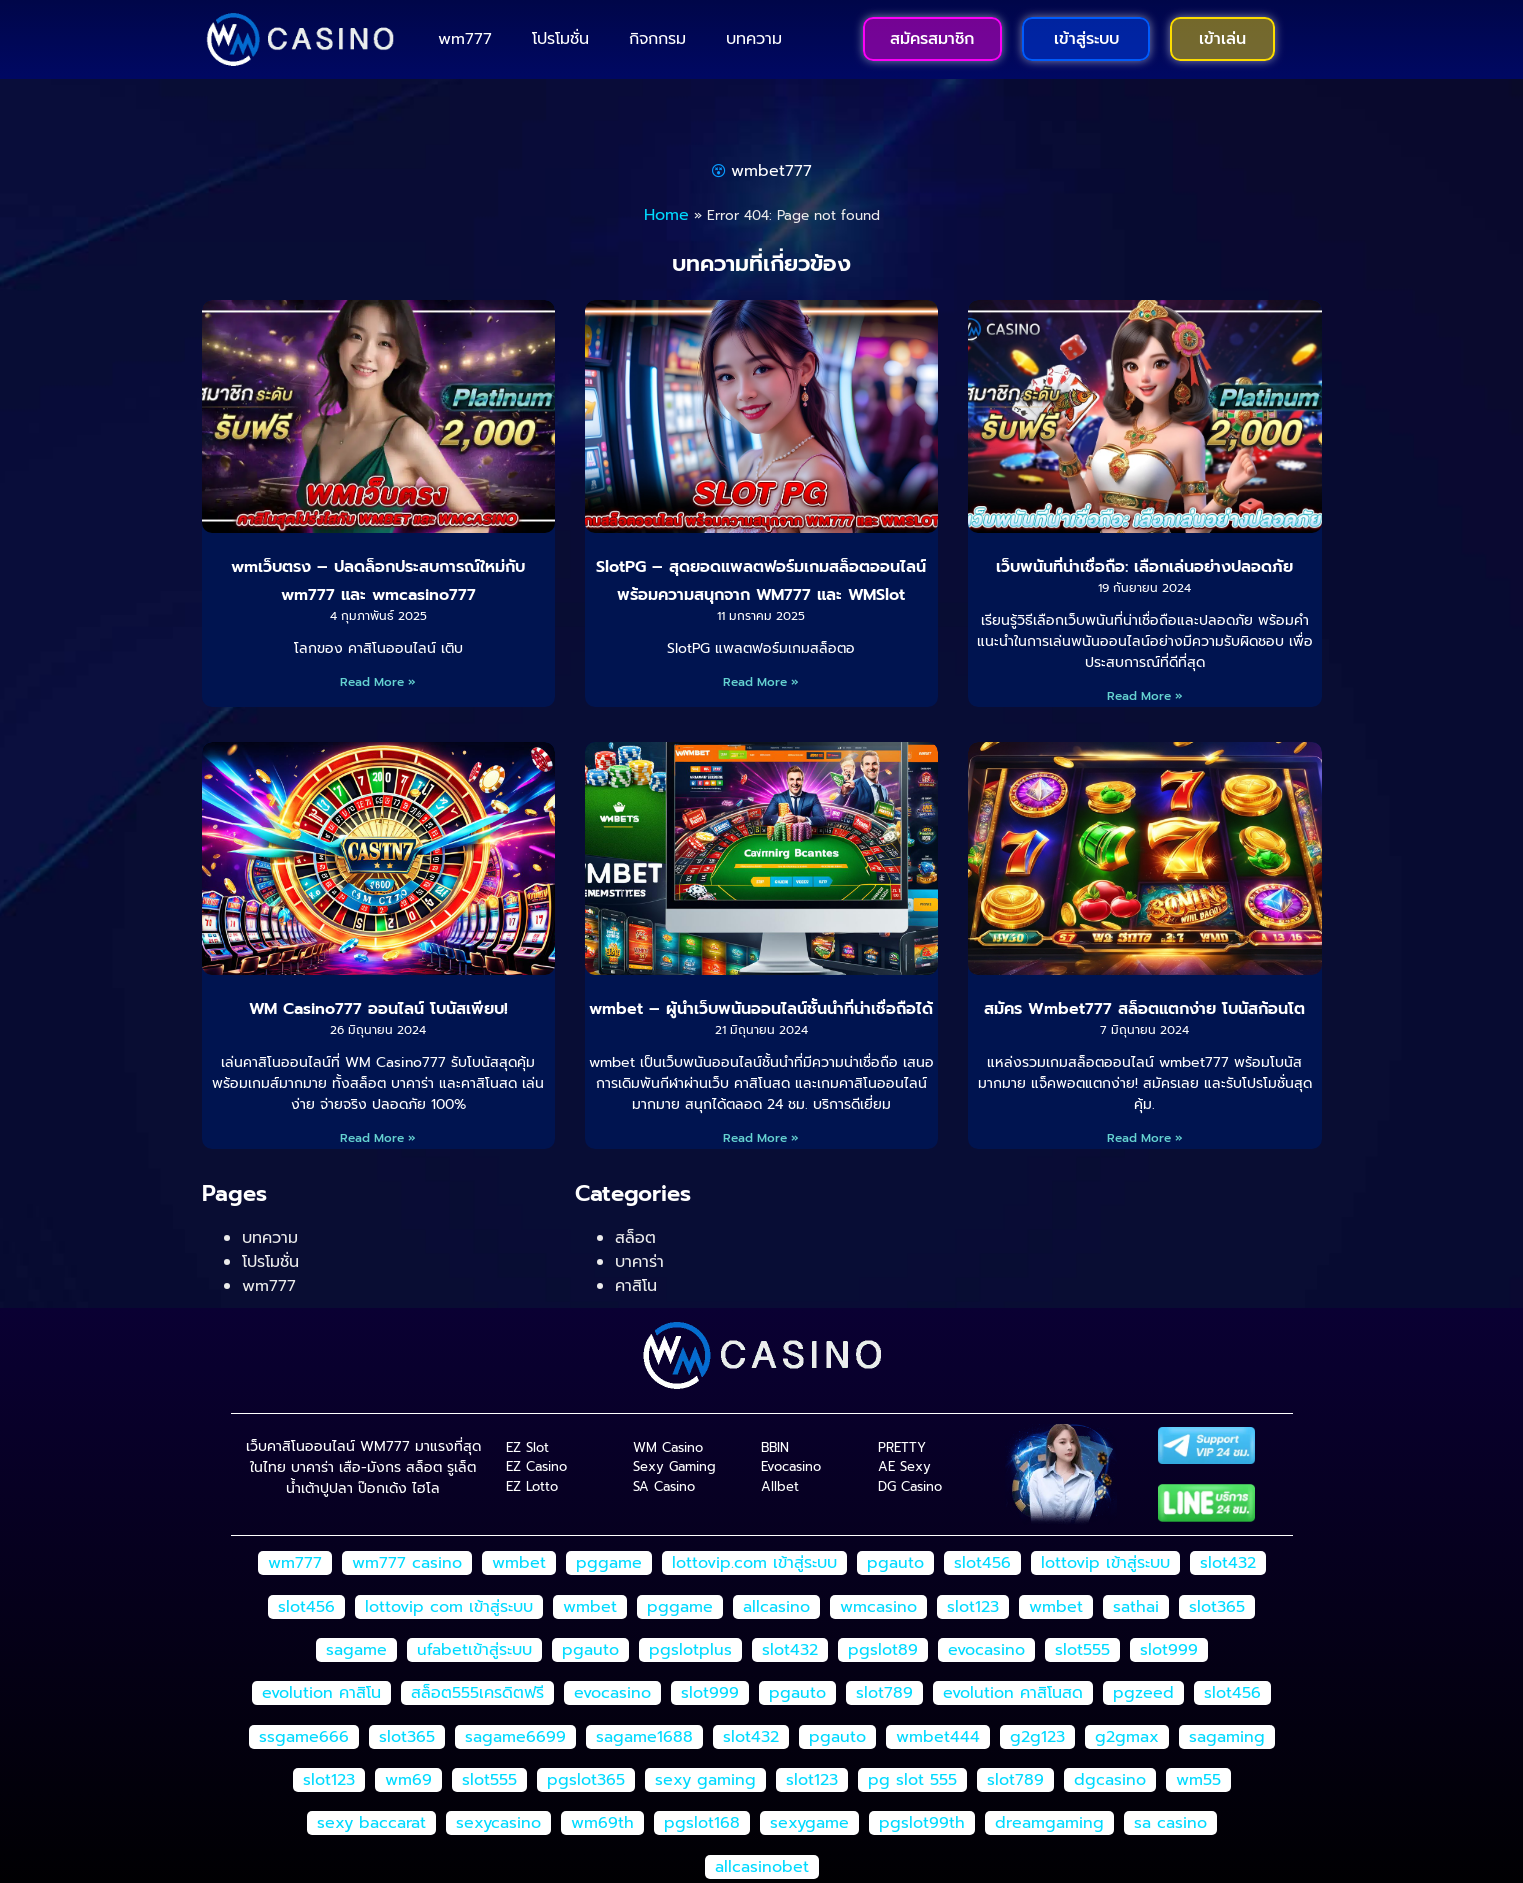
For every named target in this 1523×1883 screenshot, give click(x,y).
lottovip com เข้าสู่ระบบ (449, 1607)
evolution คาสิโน (321, 1693)
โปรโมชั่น (560, 39)
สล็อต (635, 1238)
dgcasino (1110, 1780)
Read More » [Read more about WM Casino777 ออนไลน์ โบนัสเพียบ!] (378, 1138)
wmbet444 (938, 1737)
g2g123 (1037, 1737)
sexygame (809, 1823)
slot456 (982, 1563)
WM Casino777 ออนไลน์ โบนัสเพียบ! (378, 1009)
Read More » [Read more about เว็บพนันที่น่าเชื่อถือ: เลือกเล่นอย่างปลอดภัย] (1145, 696)
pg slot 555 (912, 1780)
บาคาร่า (639, 1262)
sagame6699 (515, 1737)
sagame (356, 1650)
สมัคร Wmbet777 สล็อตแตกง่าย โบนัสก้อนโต (1144, 1009)
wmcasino (878, 1607)
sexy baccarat (371, 1823)
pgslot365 (586, 1780)
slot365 (1217, 1607)
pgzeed (1143, 1693)
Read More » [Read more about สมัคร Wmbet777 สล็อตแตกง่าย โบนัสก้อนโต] (1145, 1138)
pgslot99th (922, 1823)
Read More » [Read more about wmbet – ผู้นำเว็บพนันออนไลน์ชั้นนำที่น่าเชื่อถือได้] (761, 1138)
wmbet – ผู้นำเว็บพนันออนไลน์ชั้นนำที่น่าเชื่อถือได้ (761, 1009)
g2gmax (1127, 1737)
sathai (1136, 1607)
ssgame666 (304, 1737)
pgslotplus (690, 1650)
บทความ (754, 39)
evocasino (986, 1650)
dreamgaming (1049, 1823)
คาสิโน (636, 1286)
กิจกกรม (657, 39)
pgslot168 (702, 1823)
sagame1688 (644, 1737)
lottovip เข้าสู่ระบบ (1105, 1563)
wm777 (465, 39)
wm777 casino (407, 1563)
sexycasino (498, 1823)
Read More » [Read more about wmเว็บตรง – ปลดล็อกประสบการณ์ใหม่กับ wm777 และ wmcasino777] (378, 682)
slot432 (1228, 1563)
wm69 (408, 1780)
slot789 (884, 1693)
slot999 (1169, 1650)
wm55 (1198, 1780)
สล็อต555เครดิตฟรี (477, 1693)
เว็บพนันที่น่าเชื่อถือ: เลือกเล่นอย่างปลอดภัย (1144, 567)
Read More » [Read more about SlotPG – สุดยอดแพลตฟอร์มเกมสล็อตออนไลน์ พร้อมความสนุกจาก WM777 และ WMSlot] (761, 682)
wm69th (602, 1823)
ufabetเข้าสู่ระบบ (474, 1650)
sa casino (1170, 1823)
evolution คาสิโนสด (1013, 1693)
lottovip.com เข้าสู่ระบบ (754, 1563)
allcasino (776, 1607)
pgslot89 (883, 1650)
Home (666, 215)
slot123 (973, 1607)
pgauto (895, 1563)
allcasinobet (762, 1867)
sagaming (1227, 1737)
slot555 (1082, 1650)
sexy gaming (705, 1780)
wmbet (519, 1563)
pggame (609, 1563)
